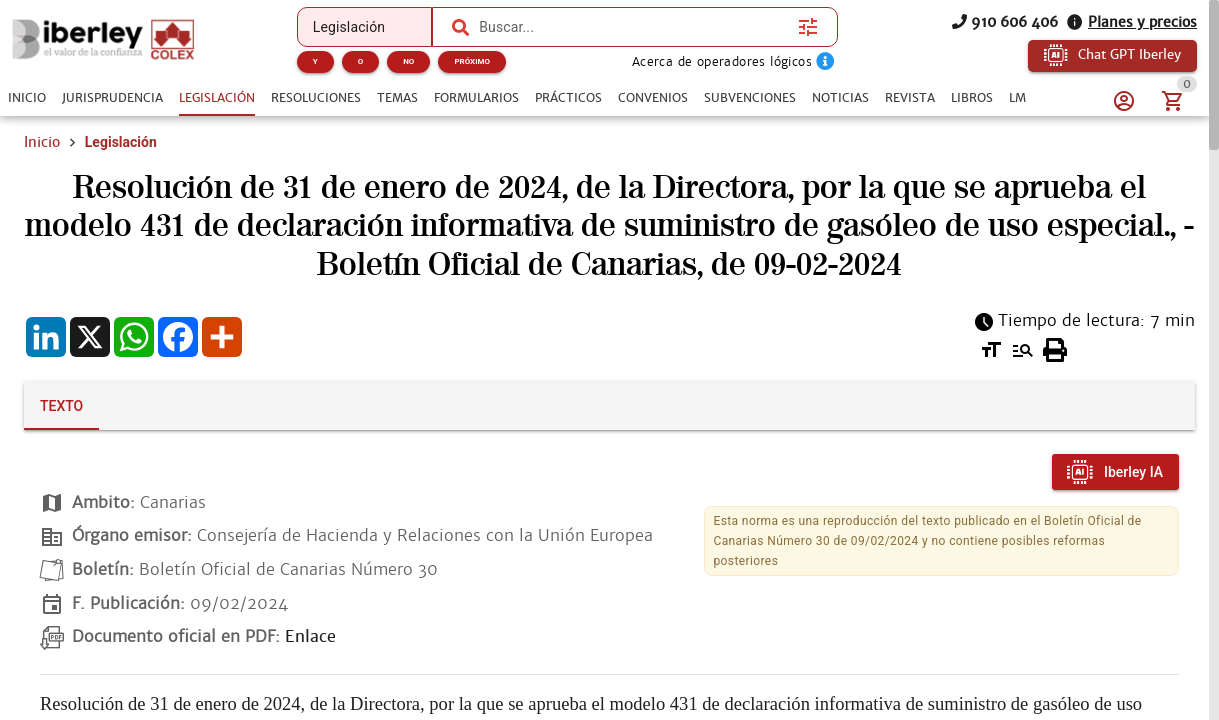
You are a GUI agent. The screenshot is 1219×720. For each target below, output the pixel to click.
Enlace (310, 636)
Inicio (42, 142)
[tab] (27, 98)
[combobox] (633, 27)
